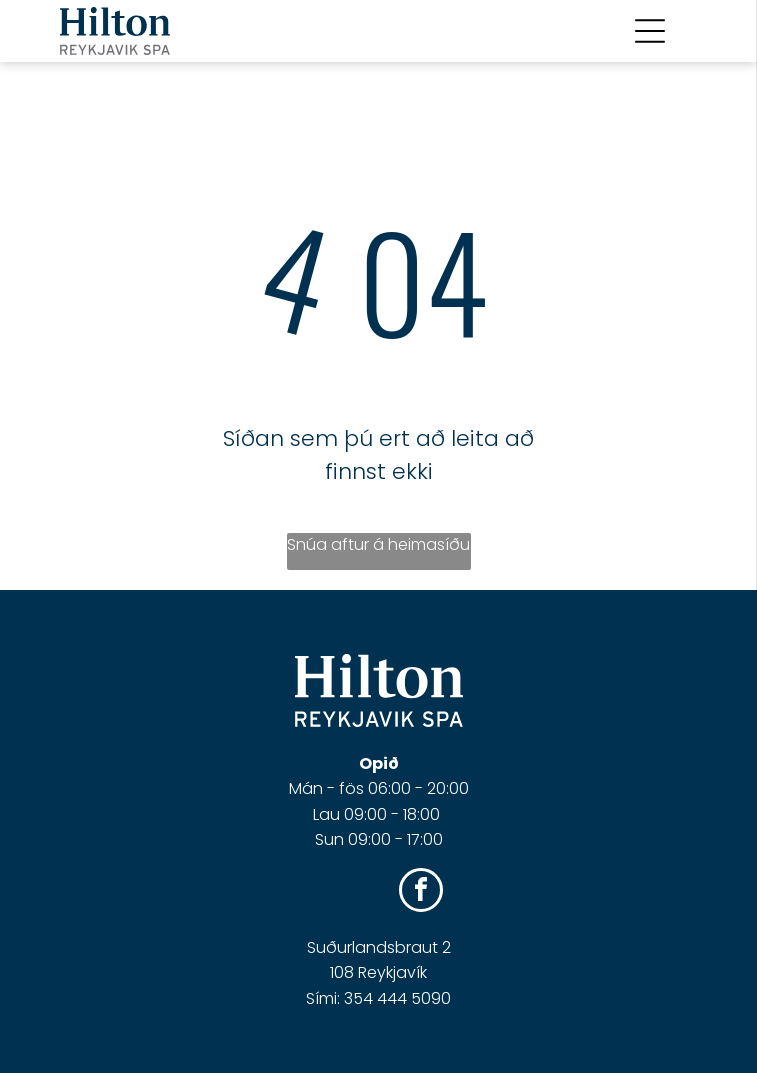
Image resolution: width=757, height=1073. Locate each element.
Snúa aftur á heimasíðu (378, 544)
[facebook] (421, 892)
